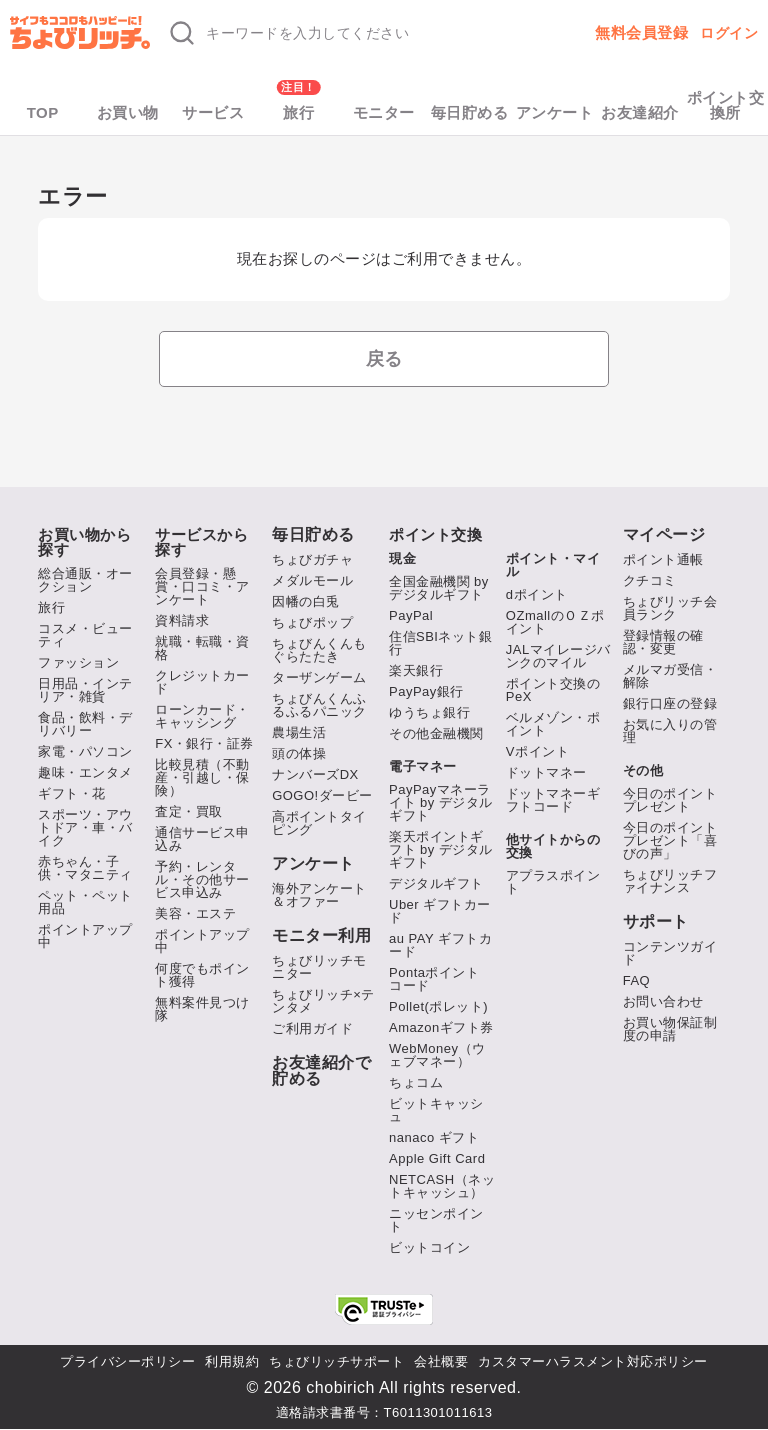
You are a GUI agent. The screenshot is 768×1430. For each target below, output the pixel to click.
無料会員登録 (641, 32)
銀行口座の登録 (670, 703)
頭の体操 (299, 753)
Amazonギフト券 (441, 1027)
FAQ (637, 980)
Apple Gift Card (437, 1158)
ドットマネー (546, 772)
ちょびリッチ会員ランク (670, 608)
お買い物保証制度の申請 (670, 1029)
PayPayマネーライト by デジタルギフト (441, 802)
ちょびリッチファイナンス (670, 881)
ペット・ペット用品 (85, 902)
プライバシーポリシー (127, 1361)
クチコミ (650, 580)
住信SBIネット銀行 (440, 643)
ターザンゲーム (319, 677)
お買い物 (128, 112)
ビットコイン (429, 1247)
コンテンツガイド (670, 953)
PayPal (411, 615)
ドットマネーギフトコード (553, 800)
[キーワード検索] (344, 33)
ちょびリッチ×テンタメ (323, 1001)
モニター (384, 112)
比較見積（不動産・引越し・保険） (202, 777)
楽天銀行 (416, 670)
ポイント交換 (435, 534)
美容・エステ (195, 913)
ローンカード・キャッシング (202, 716)
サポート (656, 922)
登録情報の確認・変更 (663, 642)
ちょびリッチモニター (319, 967)
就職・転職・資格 (202, 648)
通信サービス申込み (202, 839)
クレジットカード (202, 682)
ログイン (729, 33)
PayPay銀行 (426, 691)
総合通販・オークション (85, 580)
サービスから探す (201, 542)
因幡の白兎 (306, 601)
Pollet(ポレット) (438, 1006)
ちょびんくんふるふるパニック (319, 705)
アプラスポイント (553, 882)
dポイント (537, 594)
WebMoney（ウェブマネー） (437, 1055)
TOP (43, 112)
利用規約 (232, 1361)
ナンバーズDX (315, 774)
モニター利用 (321, 936)
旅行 (298, 112)
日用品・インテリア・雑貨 (85, 690)
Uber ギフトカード (440, 911)
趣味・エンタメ (85, 772)
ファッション (78, 662)
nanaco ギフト (434, 1137)
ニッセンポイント (436, 1220)
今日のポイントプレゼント (670, 800)
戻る (384, 359)
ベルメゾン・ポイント (553, 724)
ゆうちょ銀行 (429, 712)
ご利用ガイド (312, 1028)
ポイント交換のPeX (553, 690)
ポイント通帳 (663, 559)
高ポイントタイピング (319, 823)
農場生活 (299, 732)
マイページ (664, 535)
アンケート (555, 112)
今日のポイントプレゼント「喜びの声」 (670, 840)
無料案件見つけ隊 (202, 1009)
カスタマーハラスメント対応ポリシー (593, 1361)
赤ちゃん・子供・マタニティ (85, 868)
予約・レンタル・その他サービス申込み (202, 879)
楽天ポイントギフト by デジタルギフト (441, 849)
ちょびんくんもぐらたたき (319, 650)
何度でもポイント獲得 (202, 975)
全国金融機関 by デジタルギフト (439, 588)
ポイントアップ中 (85, 936)
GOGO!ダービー (322, 795)
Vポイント (537, 751)
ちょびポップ (312, 622)
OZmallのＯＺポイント (555, 622)
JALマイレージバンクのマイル (558, 656)
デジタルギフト (436, 883)
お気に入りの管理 (670, 731)
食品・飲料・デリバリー (85, 724)
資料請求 (182, 620)
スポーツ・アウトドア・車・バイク (85, 827)
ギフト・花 (72, 793)
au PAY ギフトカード (440, 945)
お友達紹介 (640, 112)
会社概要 (441, 1361)
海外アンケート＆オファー (319, 895)
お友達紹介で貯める (321, 1071)
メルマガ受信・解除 (670, 676)
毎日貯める (470, 112)
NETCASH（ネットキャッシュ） (442, 1186)
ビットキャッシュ (436, 1110)
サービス (213, 112)
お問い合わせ (663, 1001)
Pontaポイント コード (434, 979)
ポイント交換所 (726, 105)
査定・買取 (189, 811)
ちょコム (416, 1082)
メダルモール (312, 580)
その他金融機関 (436, 733)
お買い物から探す (84, 542)
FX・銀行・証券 (204, 743)
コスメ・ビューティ (85, 635)
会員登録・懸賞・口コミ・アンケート (202, 586)
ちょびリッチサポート (336, 1361)
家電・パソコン (85, 751)
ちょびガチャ (312, 559)
